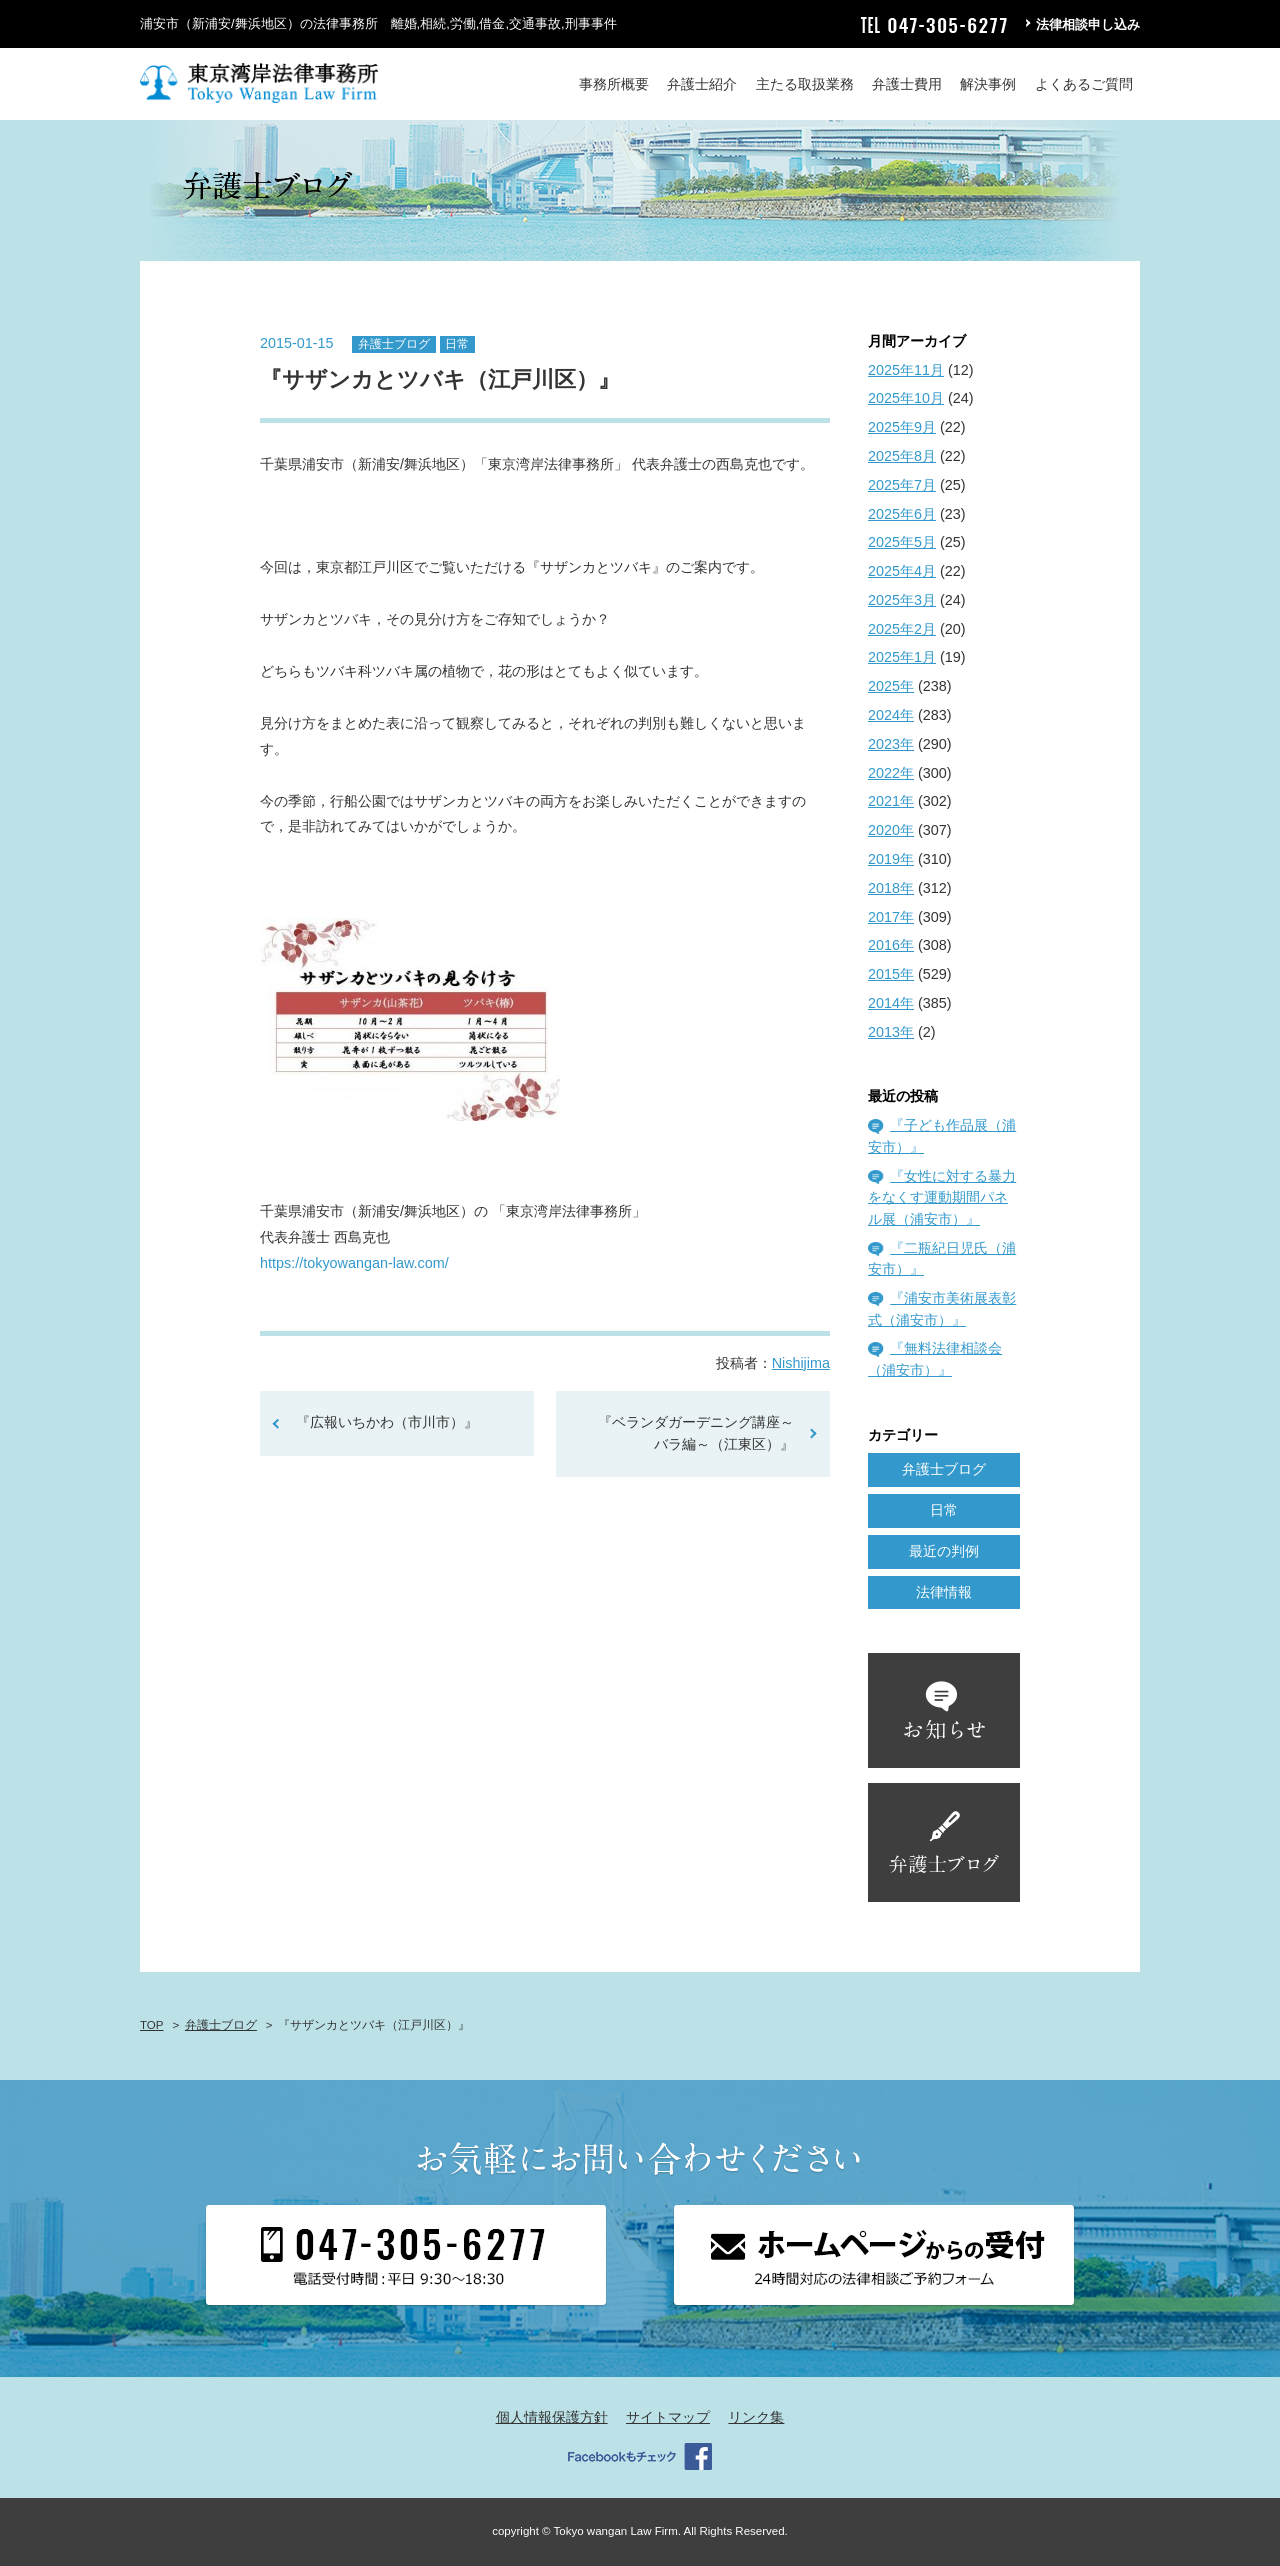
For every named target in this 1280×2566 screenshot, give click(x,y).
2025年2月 (902, 629)
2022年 (891, 773)
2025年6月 (902, 514)
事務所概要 (614, 84)
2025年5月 (902, 542)
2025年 (891, 686)
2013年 (891, 1032)
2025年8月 (902, 456)
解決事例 (988, 84)
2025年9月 (902, 427)
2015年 (891, 974)
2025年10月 (906, 398)
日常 (457, 344)
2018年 (891, 888)
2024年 (891, 715)
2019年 (891, 859)
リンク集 (756, 2417)
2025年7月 (902, 485)
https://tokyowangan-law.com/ (354, 1263)
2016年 (891, 945)
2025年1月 (902, 657)
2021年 (891, 801)
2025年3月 (902, 600)
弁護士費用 (907, 84)
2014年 (891, 1003)
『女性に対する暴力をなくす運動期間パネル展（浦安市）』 (942, 1197)
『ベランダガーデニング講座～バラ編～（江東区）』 (703, 1433)
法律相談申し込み (1088, 24)
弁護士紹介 (702, 84)
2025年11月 (906, 370)
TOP (151, 2025)
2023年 (891, 744)
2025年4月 (902, 571)
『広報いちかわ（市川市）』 (387, 1422)
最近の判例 (944, 1551)
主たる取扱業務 (805, 84)
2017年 (891, 917)
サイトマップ (668, 2417)
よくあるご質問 (1084, 84)
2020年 (891, 830)
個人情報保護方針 (552, 2417)
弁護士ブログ (394, 344)
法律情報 (944, 1592)
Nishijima (801, 1363)
